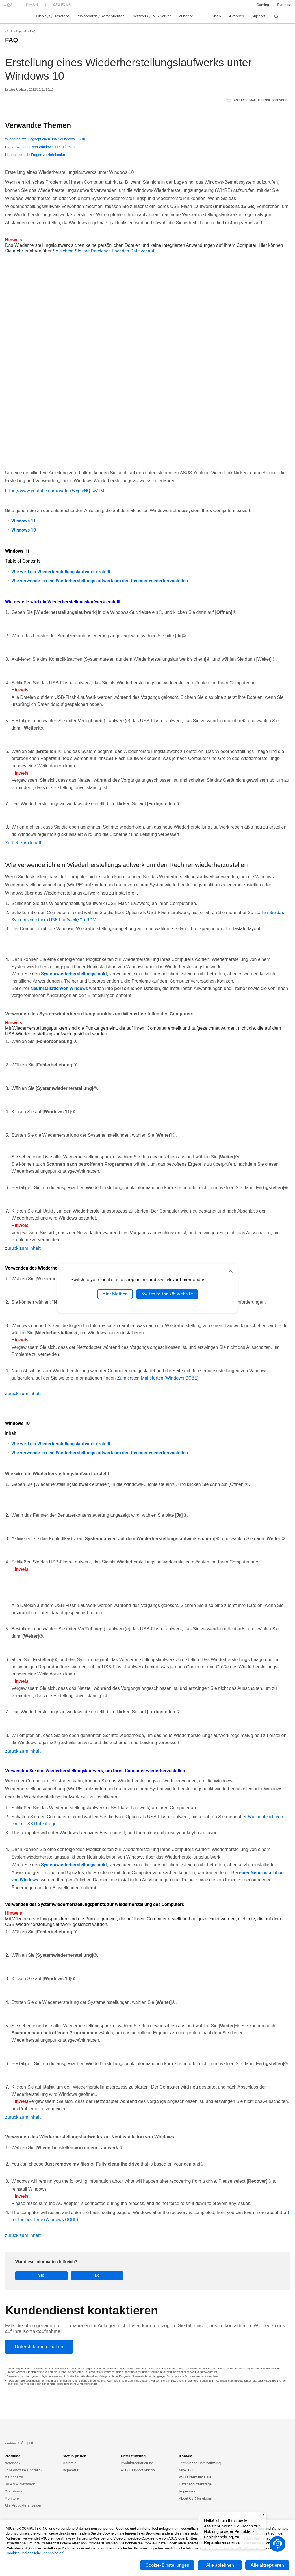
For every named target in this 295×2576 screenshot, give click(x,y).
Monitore (12, 2498)
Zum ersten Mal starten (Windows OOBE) (158, 1378)
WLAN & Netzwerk (20, 2484)
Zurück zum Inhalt (23, 843)
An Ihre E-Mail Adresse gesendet (260, 100)
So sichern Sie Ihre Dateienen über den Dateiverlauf (104, 251)
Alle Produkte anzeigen (23, 2505)
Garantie (69, 2463)
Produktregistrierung (137, 2463)
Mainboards (14, 2477)
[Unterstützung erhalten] (39, 2346)
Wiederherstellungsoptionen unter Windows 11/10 (45, 139)
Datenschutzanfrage (195, 2484)
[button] (262, 5)
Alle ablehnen (220, 2565)
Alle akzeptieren (267, 2565)
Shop (216, 16)
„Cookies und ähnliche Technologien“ (35, 2553)
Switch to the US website (167, 1294)
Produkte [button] (12, 2456)
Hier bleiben (115, 1294)
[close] (230, 1270)
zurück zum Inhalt (23, 1248)
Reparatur (70, 2470)
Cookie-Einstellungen (167, 2565)
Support (21, 31)
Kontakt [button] (185, 2456)
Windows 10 (23, 530)
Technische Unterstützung (200, 2463)
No (65, 2276)
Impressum (188, 2491)
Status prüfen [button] (74, 2456)
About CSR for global (195, 2498)
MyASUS (186, 2470)
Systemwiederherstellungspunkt (74, 973)
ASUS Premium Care (195, 2477)
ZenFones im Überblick (23, 2470)
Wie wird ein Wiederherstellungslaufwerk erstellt (60, 571)
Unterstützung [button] (133, 2456)
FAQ (32, 31)
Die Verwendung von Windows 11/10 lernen (40, 147)
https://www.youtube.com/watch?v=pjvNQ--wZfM (54, 490)
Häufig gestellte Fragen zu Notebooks (35, 155)
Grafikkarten (15, 2491)
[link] (13, 16)
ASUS (8, 31)
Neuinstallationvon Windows (59, 988)
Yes (31, 2276)
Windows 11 (23, 521)
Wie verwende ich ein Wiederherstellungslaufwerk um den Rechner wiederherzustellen (99, 580)
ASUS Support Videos (138, 2470)
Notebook (12, 2463)
